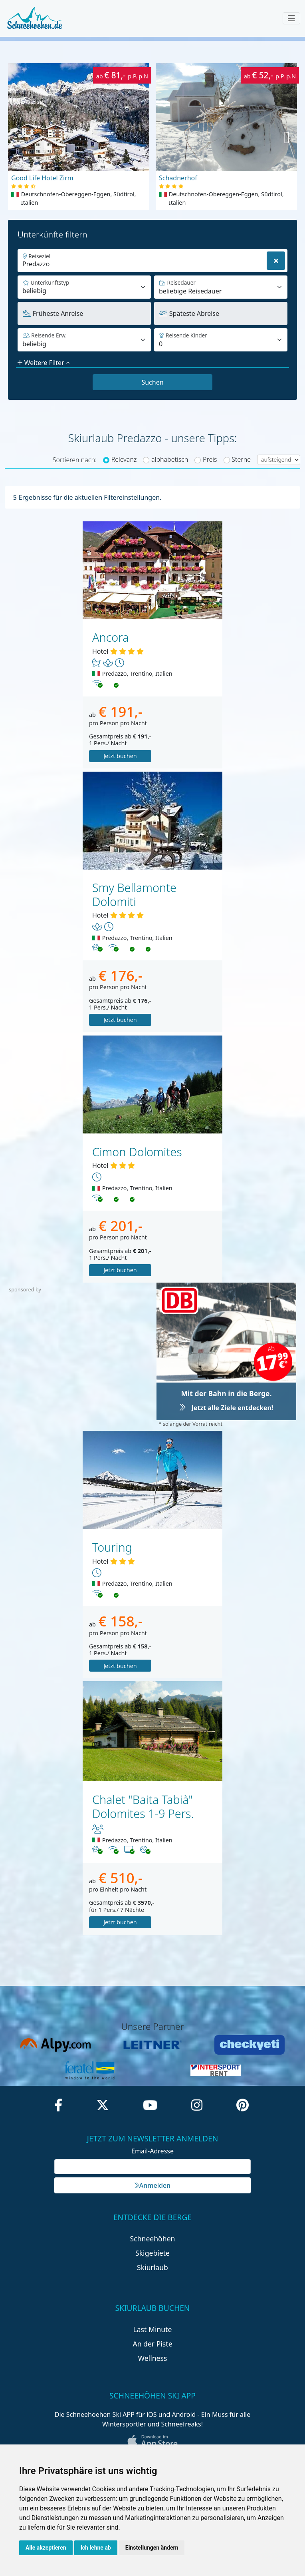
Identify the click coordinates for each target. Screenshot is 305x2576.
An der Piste (152, 2344)
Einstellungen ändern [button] (151, 2547)
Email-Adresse (152, 2151)
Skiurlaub (152, 2267)
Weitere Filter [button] (43, 362)
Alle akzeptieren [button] (46, 2547)
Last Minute (152, 2329)
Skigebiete (152, 2253)
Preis (210, 459)
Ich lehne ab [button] (96, 2547)
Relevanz (124, 459)
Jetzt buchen (120, 756)
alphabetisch (169, 459)
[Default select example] (220, 287)
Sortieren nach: (75, 459)
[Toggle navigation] (291, 18)
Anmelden (152, 2185)
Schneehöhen (152, 2238)
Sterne (241, 459)
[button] (286, 137)
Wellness (152, 2358)
